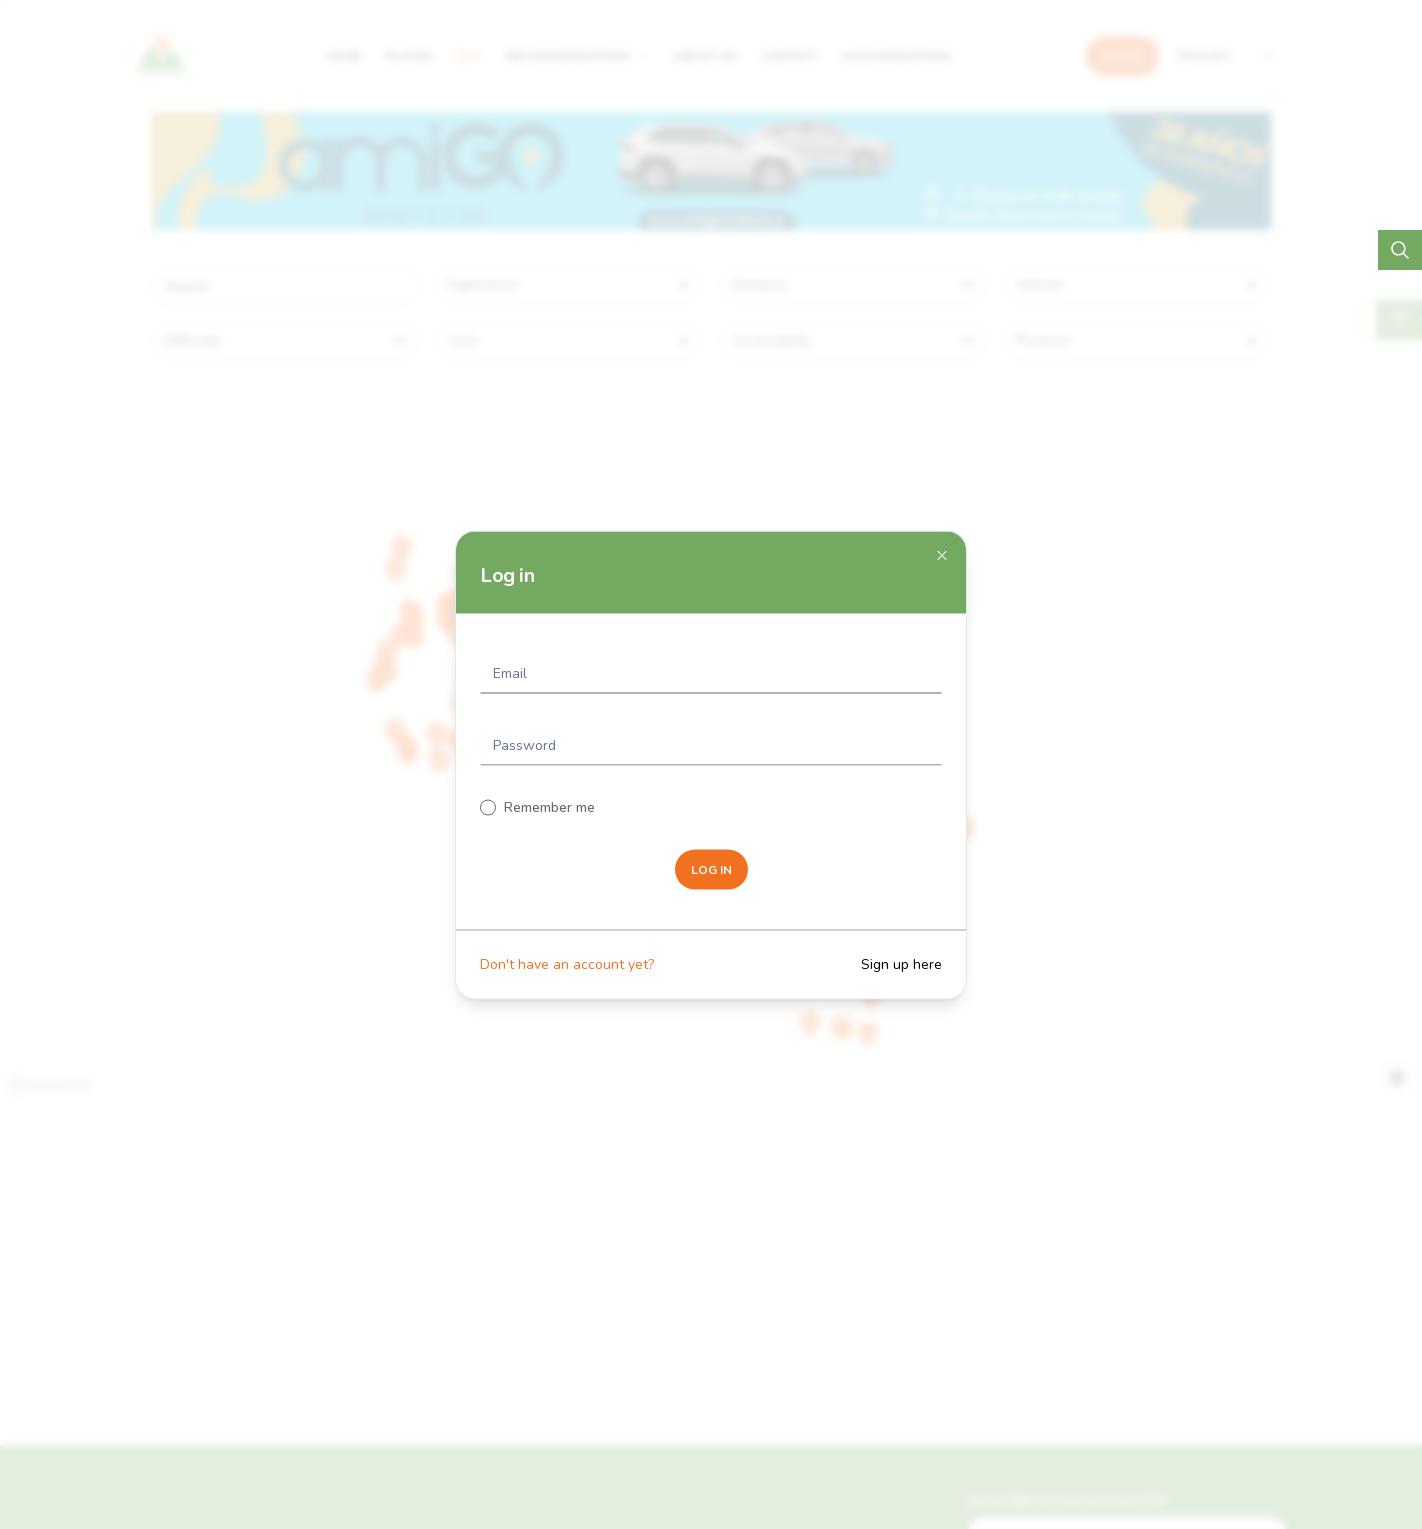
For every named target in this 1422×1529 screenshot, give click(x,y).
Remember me (549, 806)
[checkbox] (488, 807)
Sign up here (901, 963)
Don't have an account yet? (567, 963)
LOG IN (711, 869)
